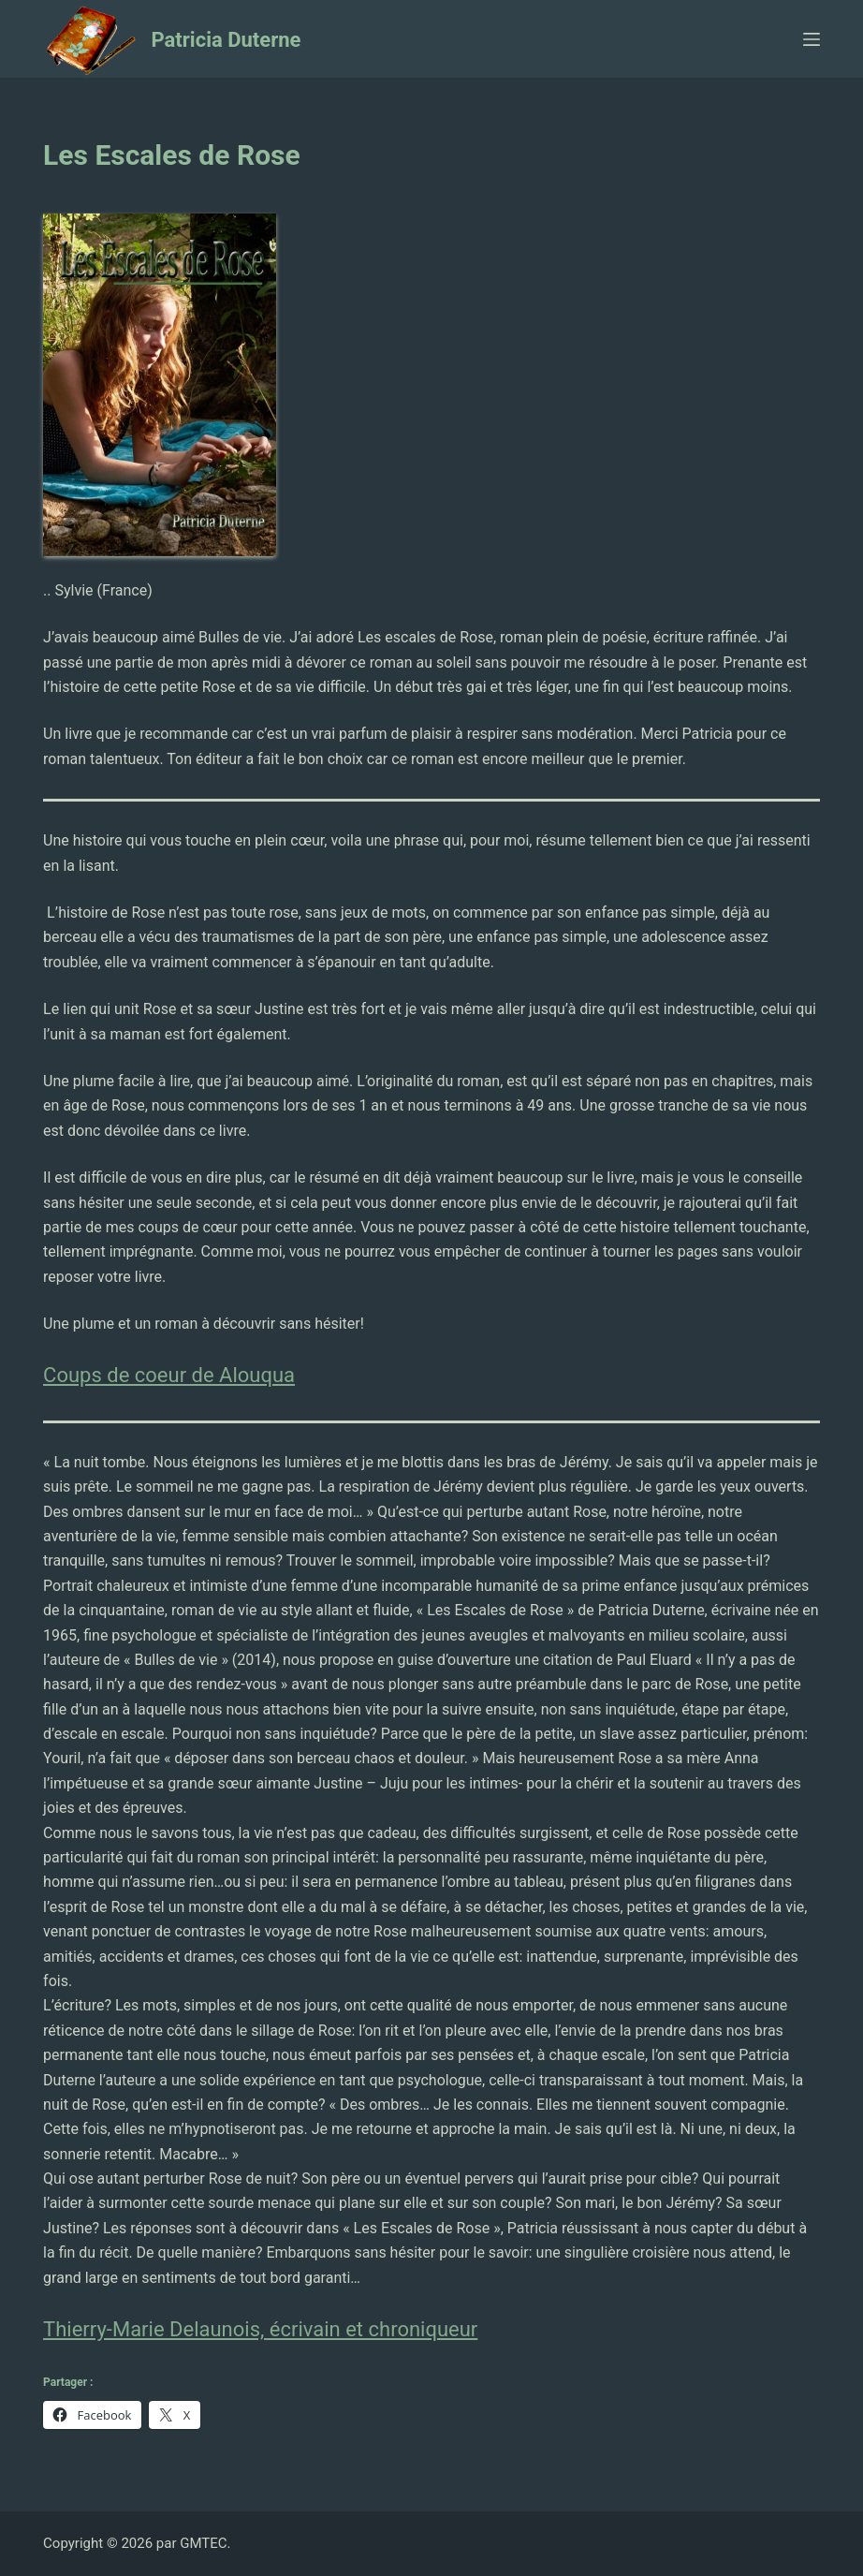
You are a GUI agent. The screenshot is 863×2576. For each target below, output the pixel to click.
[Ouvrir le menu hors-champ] (811, 39)
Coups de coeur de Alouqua (169, 1375)
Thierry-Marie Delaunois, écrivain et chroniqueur (260, 2329)
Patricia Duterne (226, 40)
